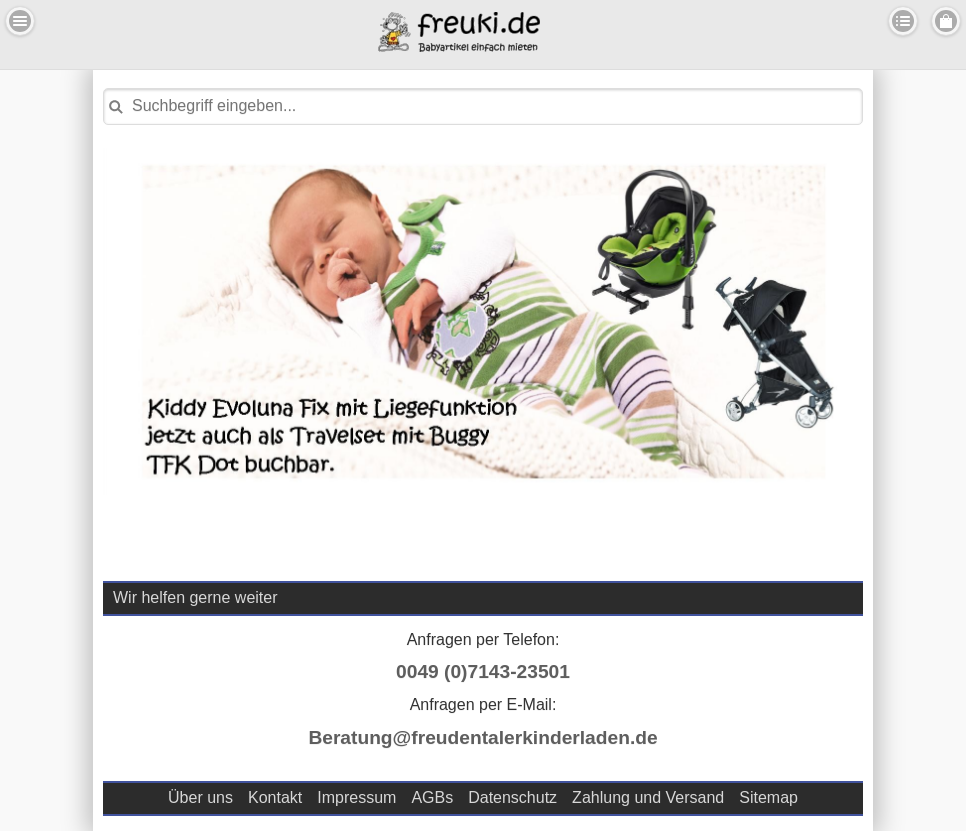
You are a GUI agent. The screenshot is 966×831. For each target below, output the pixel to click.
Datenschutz (512, 797)
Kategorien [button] (903, 21)
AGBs (432, 797)
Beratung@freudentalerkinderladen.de (482, 737)
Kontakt (275, 797)
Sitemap (768, 797)
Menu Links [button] (20, 21)
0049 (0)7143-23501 (483, 671)
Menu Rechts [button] (946, 21)
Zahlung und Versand (648, 797)
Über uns (200, 797)
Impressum (356, 797)
